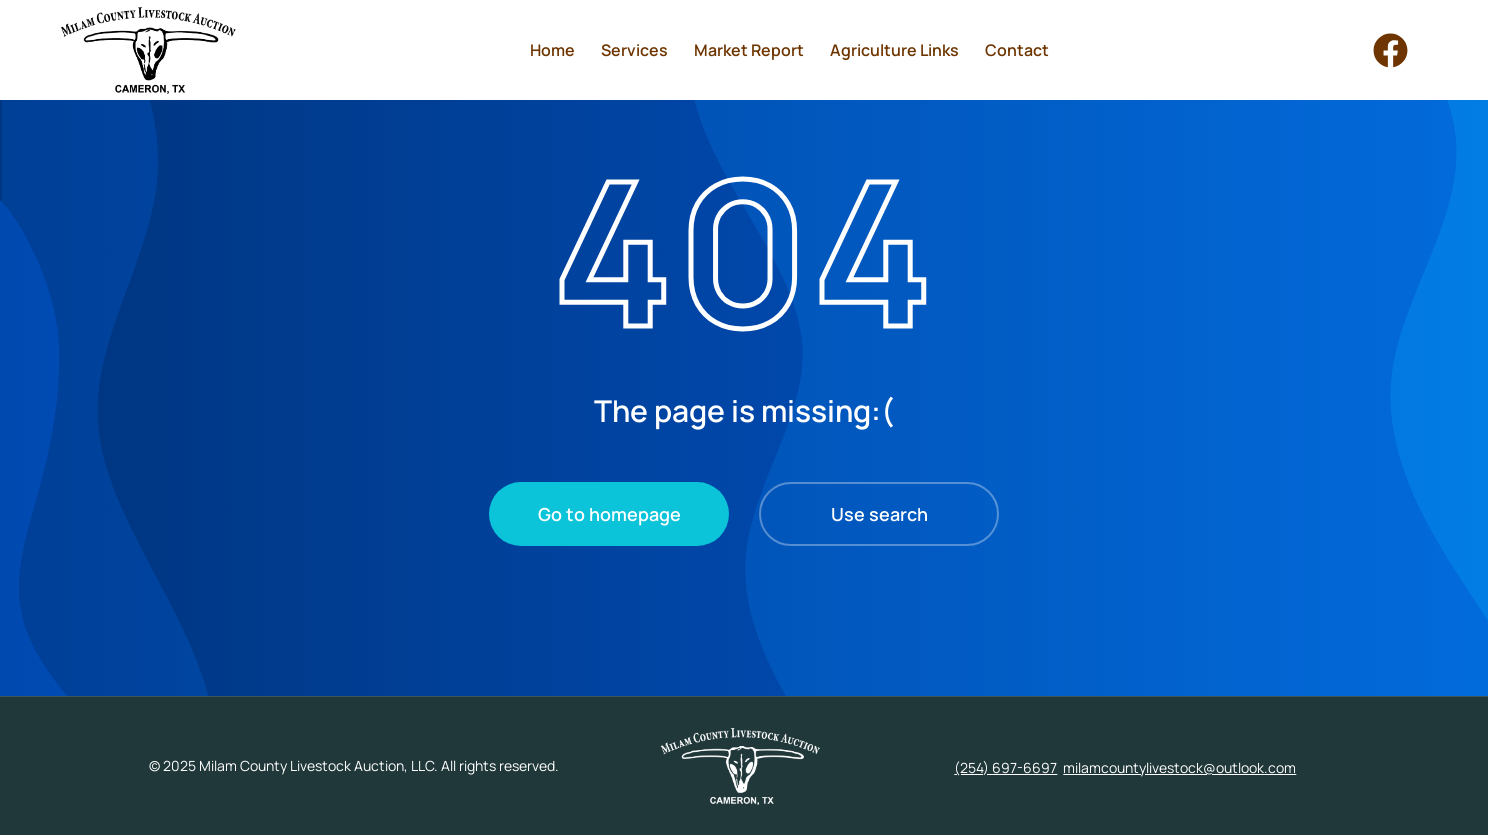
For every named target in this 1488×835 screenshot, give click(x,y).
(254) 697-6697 (1005, 767)
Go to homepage (609, 514)
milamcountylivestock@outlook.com (1179, 767)
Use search (879, 514)
